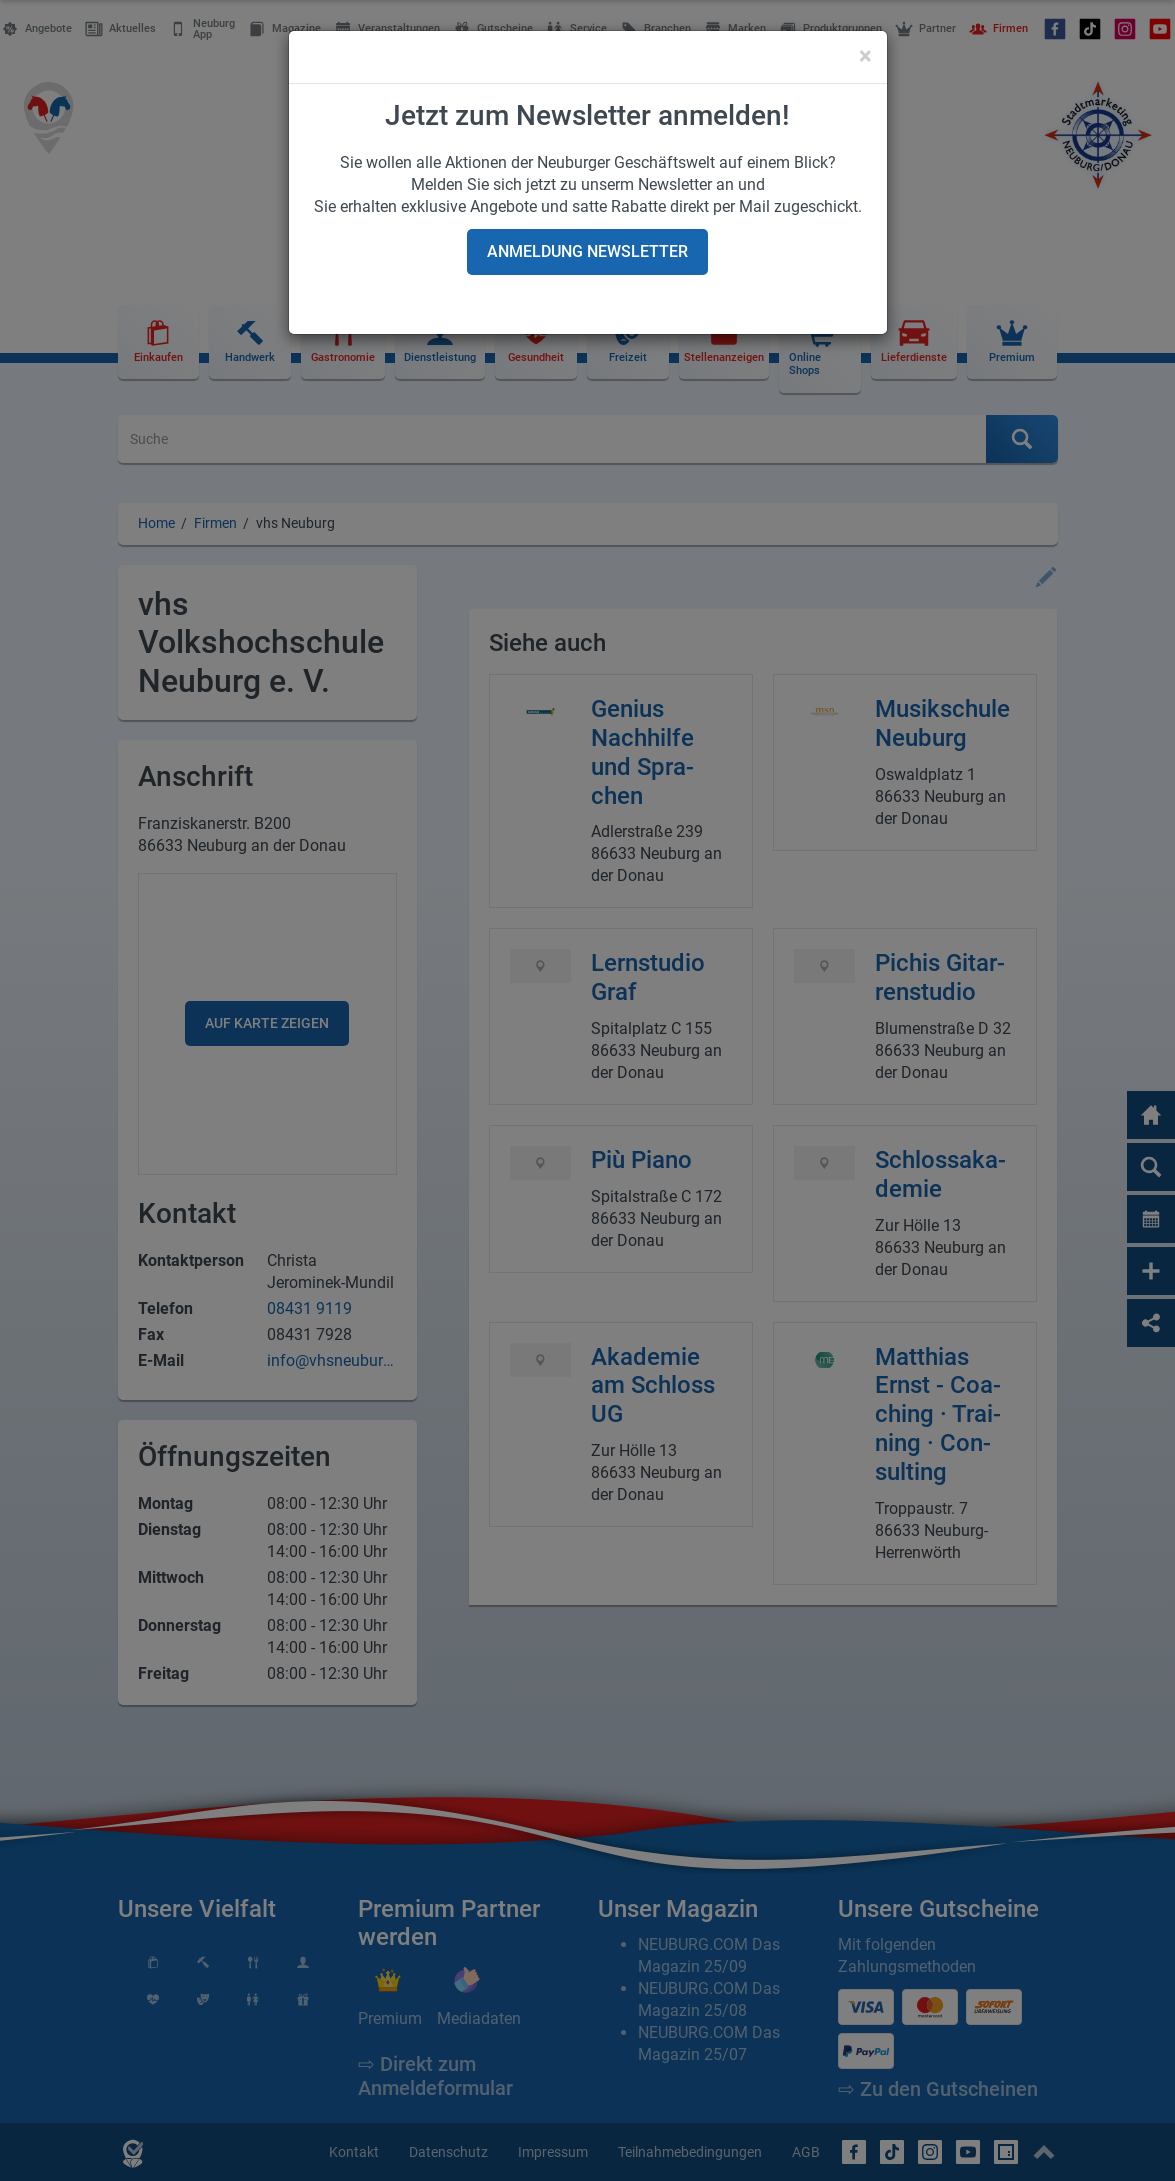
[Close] (865, 56)
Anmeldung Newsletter (587, 251)
